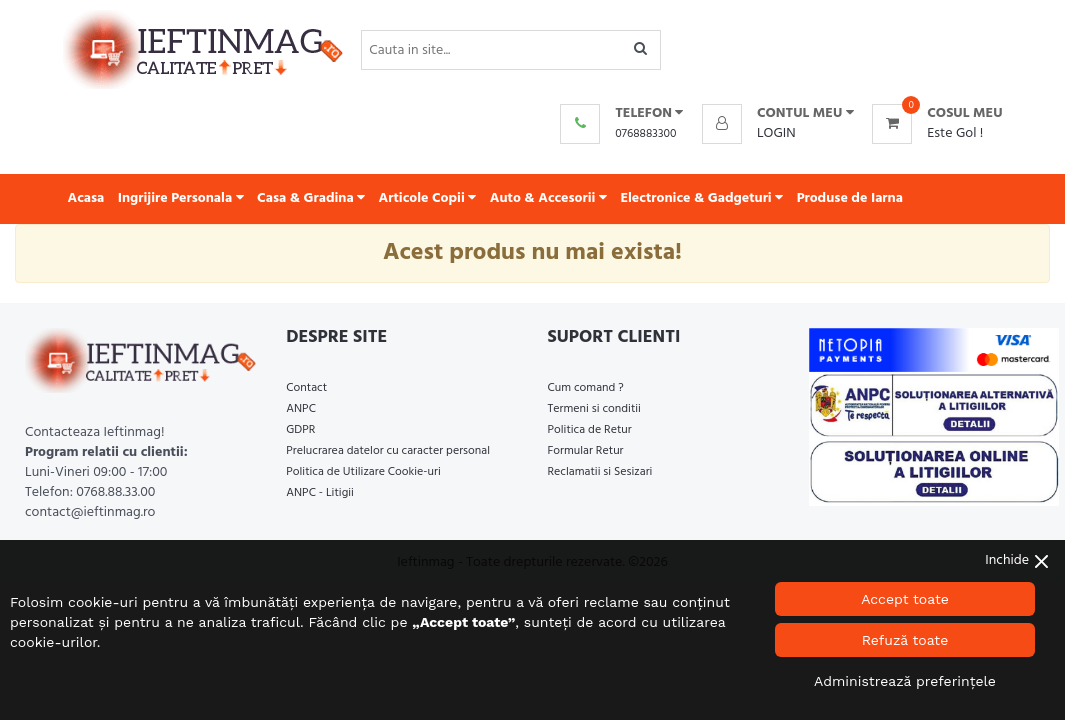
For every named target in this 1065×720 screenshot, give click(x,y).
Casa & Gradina (311, 198)
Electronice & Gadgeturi (701, 198)
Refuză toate (905, 640)
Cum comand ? (586, 388)
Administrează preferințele (905, 681)
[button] (778, 114)
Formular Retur (586, 451)
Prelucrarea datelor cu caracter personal (388, 451)
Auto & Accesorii (548, 198)
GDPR (300, 430)
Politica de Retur (590, 430)
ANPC (301, 409)
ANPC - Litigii (320, 493)
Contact (306, 388)
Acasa (86, 198)
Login (776, 133)
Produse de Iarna (850, 198)
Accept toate (905, 599)
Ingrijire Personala (181, 198)
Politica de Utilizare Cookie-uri (363, 472)
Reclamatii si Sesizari (600, 472)
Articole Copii (428, 198)
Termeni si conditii (594, 409)
